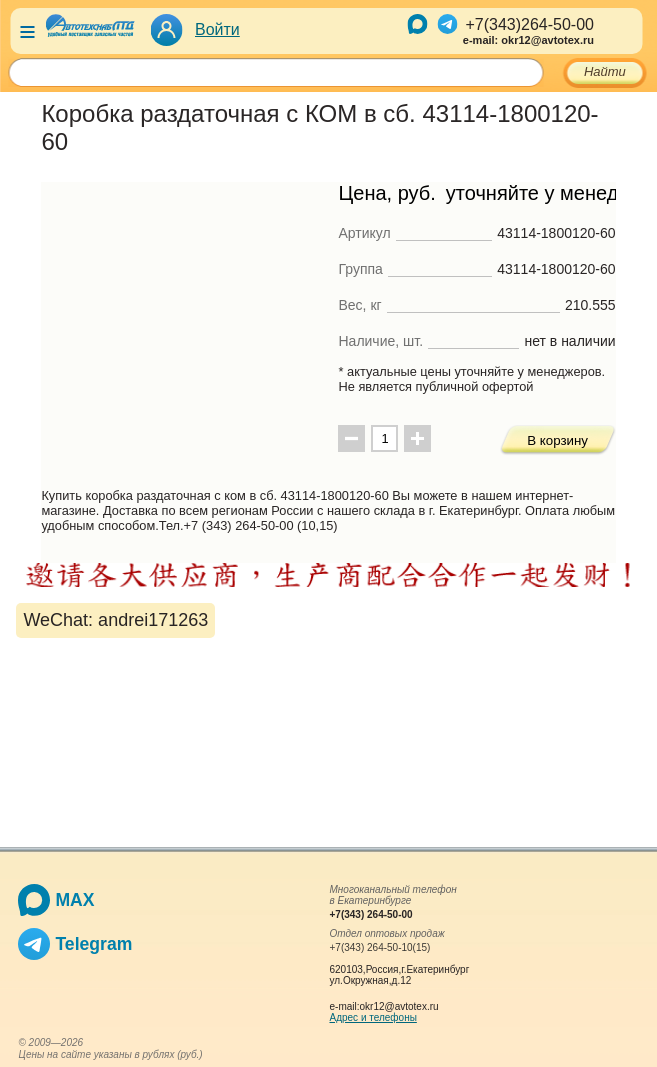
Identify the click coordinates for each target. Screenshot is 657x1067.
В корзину (557, 440)
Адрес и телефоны (372, 1017)
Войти (217, 29)
